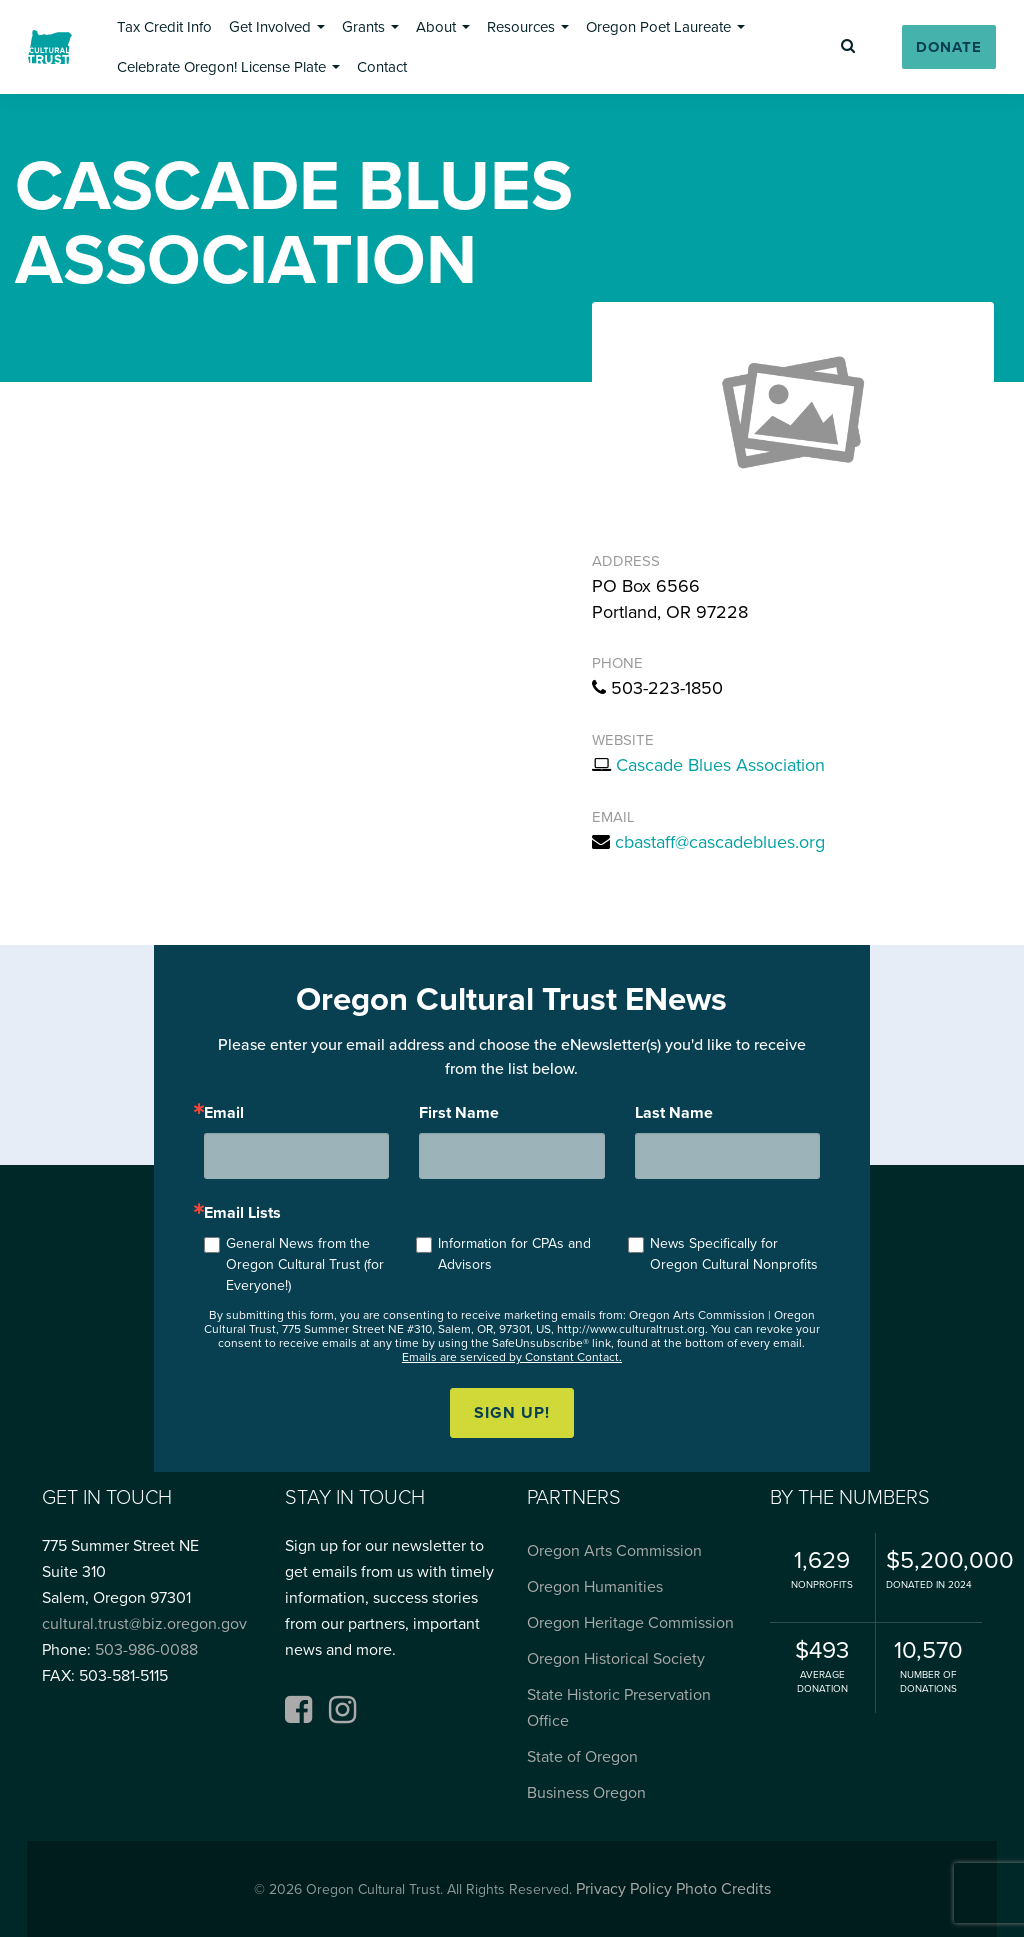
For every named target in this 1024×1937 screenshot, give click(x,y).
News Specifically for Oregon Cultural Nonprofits (734, 1254)
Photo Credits (723, 1889)
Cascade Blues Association (720, 765)
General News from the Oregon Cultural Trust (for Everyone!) (305, 1264)
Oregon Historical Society (616, 1659)
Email (224, 1113)
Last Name (674, 1113)
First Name (459, 1113)
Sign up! (512, 1413)
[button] (164, 27)
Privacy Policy (624, 1889)
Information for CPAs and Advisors (514, 1254)
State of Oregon (582, 1757)
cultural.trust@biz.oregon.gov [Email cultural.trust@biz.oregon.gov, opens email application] (144, 1624)
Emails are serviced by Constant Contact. (512, 1357)
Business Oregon (586, 1793)
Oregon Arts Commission (614, 1551)
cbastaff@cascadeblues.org (720, 842)
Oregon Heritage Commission (630, 1623)
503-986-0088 (146, 1650)
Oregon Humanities (595, 1587)
